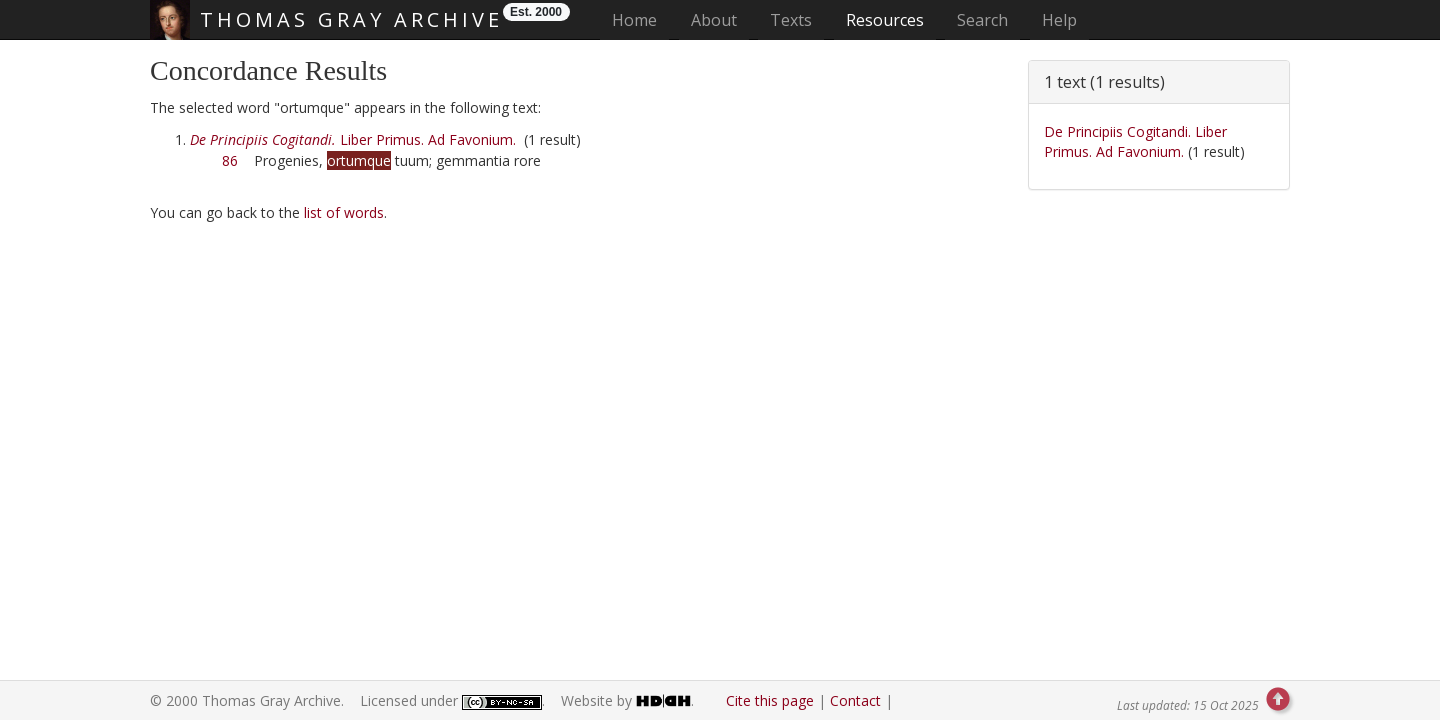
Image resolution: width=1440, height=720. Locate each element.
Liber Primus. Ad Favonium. (353, 139)
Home (640, 19)
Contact (855, 700)
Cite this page (770, 700)
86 (230, 160)
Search (982, 20)
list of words (344, 212)
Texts (791, 20)
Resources (885, 20)
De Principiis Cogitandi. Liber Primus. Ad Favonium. (1135, 141)
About (714, 20)
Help (1059, 20)
